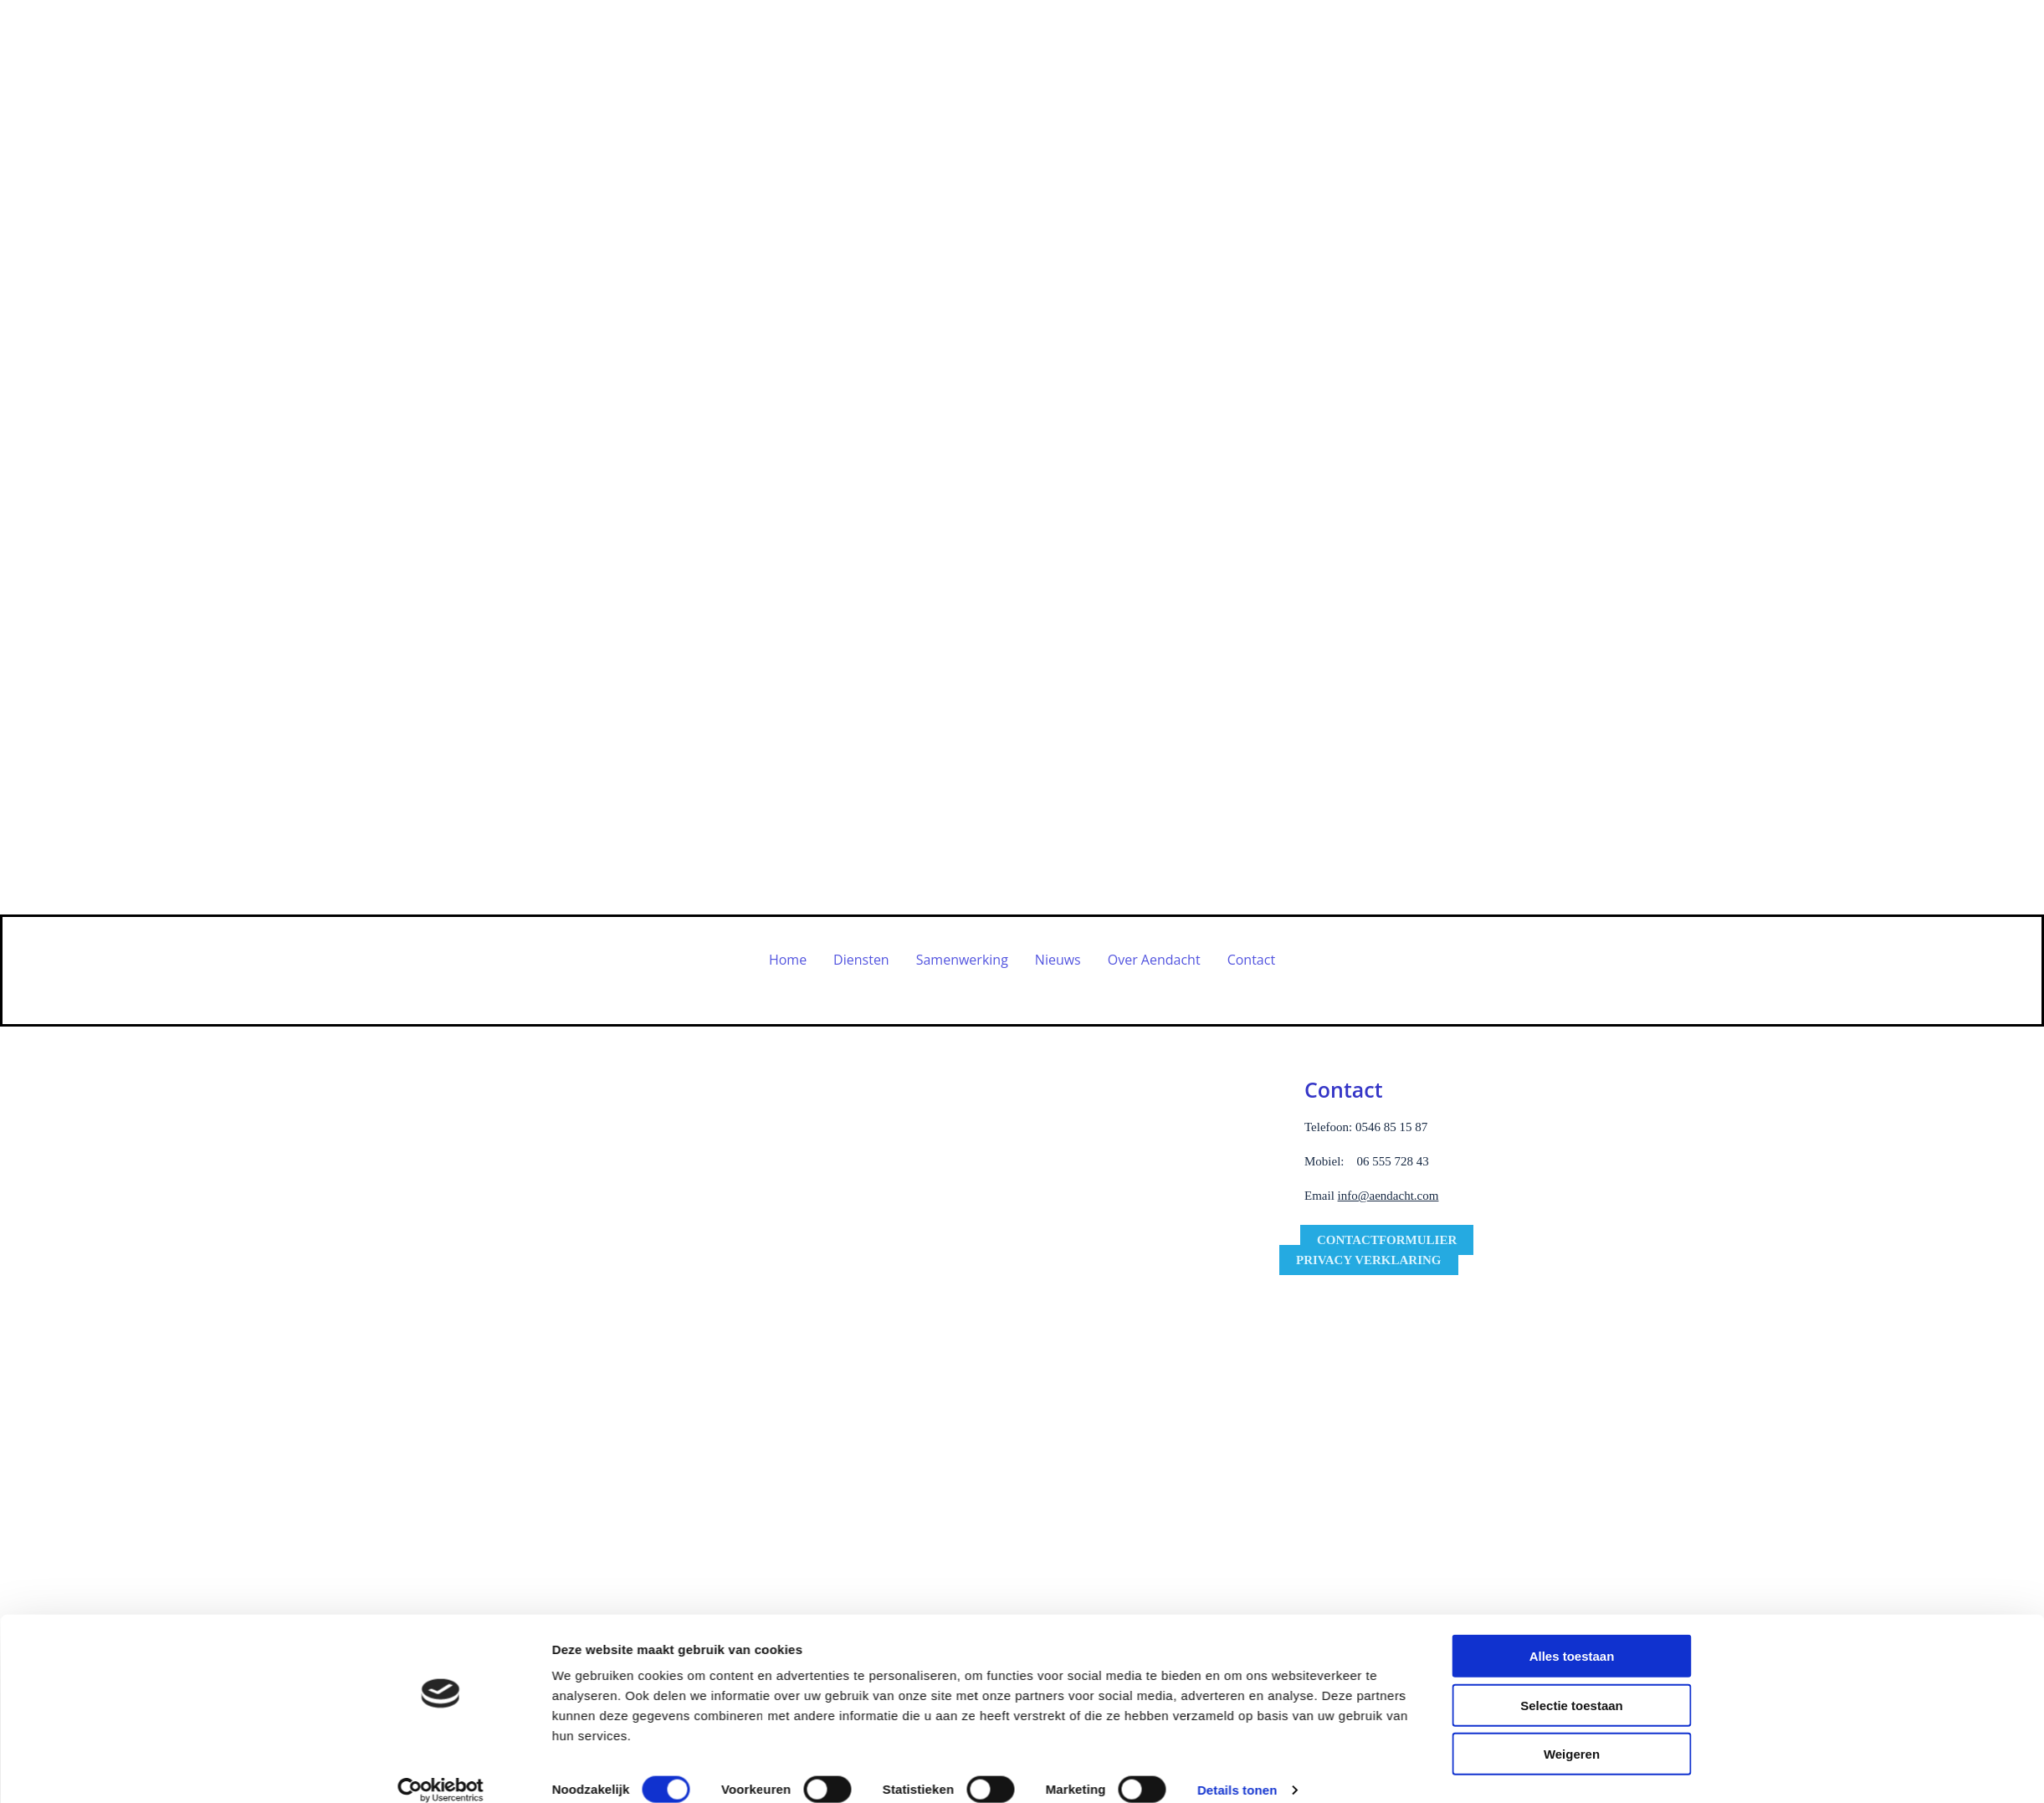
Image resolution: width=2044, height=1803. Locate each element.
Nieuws (1058, 959)
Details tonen (1237, 1584)
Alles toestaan (1572, 1450)
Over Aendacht (1154, 959)
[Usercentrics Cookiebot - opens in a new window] (440, 1584)
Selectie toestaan (1571, 1500)
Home (788, 959)
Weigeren (1572, 1548)
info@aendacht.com (1388, 1195)
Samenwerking (962, 959)
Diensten (861, 959)
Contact (1251, 959)
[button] (1386, 1240)
